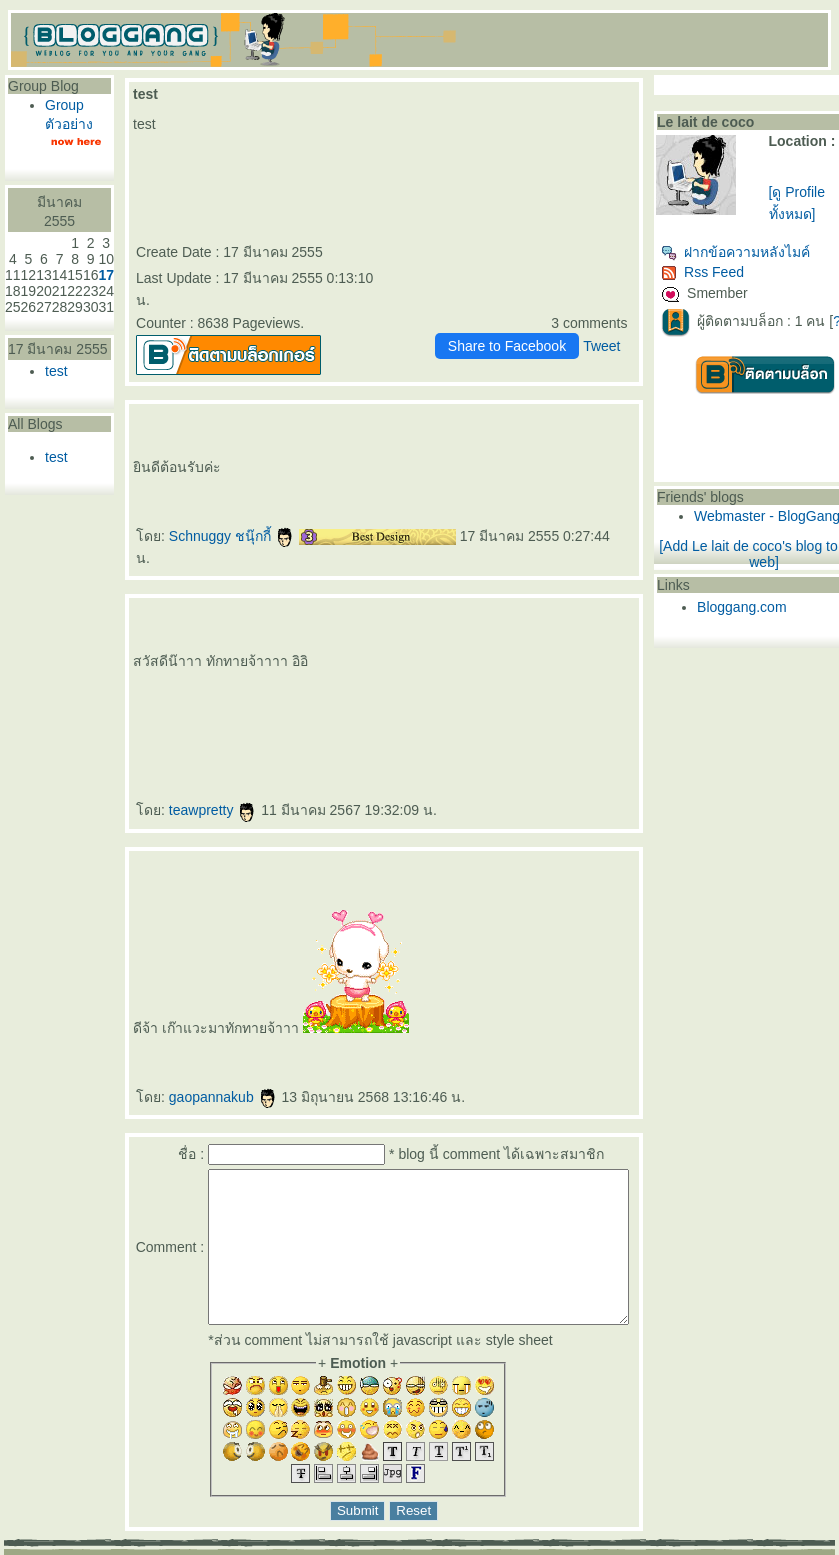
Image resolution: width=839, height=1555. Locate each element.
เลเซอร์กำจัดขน (205, 640)
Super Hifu (420, 640)
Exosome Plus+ (312, 656)
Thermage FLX (172, 688)
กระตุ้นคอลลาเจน (364, 672)
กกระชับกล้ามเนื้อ (333, 688)
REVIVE (266, 672)
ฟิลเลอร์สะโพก (528, 640)
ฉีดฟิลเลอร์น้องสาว (288, 640)
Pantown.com (220, 1548)
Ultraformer (468, 621)
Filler (616, 672)
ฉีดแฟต (356, 688)
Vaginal (376, 656)
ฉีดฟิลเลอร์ (415, 621)
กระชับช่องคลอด (338, 656)
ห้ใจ (199, 704)
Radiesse (462, 672)
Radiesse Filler (482, 672)
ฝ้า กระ (591, 656)
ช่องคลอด (360, 656)
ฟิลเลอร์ (398, 621)
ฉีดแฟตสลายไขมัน (398, 688)
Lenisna (212, 672)
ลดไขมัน (603, 688)
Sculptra (501, 672)
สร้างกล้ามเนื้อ (583, 688)
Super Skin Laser (570, 656)
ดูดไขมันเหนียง (341, 640)
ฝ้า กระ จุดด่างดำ (613, 656)
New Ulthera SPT (250, 688)
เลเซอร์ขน (227, 640)
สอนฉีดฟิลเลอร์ (162, 704)
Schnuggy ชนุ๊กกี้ (232, 514)
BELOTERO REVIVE (290, 672)
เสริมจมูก (536, 672)
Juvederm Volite (408, 672)
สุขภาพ (211, 704)
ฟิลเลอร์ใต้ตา (460, 656)
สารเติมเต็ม (249, 672)
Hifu (406, 640)
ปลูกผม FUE (585, 672)
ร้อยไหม (169, 672)
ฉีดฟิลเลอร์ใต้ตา (436, 656)
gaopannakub (223, 1053)
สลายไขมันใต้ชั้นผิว (529, 621)
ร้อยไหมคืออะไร (191, 672)
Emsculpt (563, 688)
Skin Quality (413, 656)
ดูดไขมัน (547, 688)
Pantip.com (38, 1548)
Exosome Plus (288, 656)
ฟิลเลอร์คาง (217, 656)
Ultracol (478, 656)
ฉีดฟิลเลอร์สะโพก (587, 640)
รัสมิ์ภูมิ (362, 621)
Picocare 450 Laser (146, 672)
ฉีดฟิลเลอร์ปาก (158, 640)
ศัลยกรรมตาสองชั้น (500, 640)
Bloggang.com (780, 607)
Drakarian (608, 621)
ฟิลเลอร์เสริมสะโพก (557, 640)
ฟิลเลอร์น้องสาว (316, 640)
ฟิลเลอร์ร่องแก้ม (557, 621)
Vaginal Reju (392, 656)
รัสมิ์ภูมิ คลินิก (380, 621)
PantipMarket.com (125, 1548)
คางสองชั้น (362, 640)
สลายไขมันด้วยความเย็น (483, 688)
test (56, 371)
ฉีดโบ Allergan (545, 656)
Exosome (269, 656)
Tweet (639, 324)
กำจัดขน (244, 640)
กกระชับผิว (196, 656)
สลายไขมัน (373, 688)
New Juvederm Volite (438, 672)
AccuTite (394, 640)
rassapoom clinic (341, 621)
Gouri (325, 672)
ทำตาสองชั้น (474, 640)
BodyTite (531, 688)
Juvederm (387, 672)
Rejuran (313, 672)
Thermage (151, 688)
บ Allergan (524, 656)
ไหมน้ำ (492, 656)
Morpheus (153, 656)
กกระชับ (487, 621)
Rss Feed (740, 272)
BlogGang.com (348, 1548)
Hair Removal (262, 640)
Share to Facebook (544, 324)
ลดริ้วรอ (505, 621)
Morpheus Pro (173, 656)
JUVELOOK (229, 672)
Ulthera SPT (274, 688)
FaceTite (379, 640)
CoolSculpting (453, 688)
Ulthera (230, 688)
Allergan (506, 656)
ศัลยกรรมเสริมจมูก (559, 672)
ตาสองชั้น (455, 640)
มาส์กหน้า (438, 640)
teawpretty (213, 766)
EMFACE (292, 688)
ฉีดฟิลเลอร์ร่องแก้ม (585, 621)
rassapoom (319, 621)
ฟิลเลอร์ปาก (181, 640)
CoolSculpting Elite (427, 688)
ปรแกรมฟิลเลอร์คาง (244, 656)
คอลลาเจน (340, 672)
